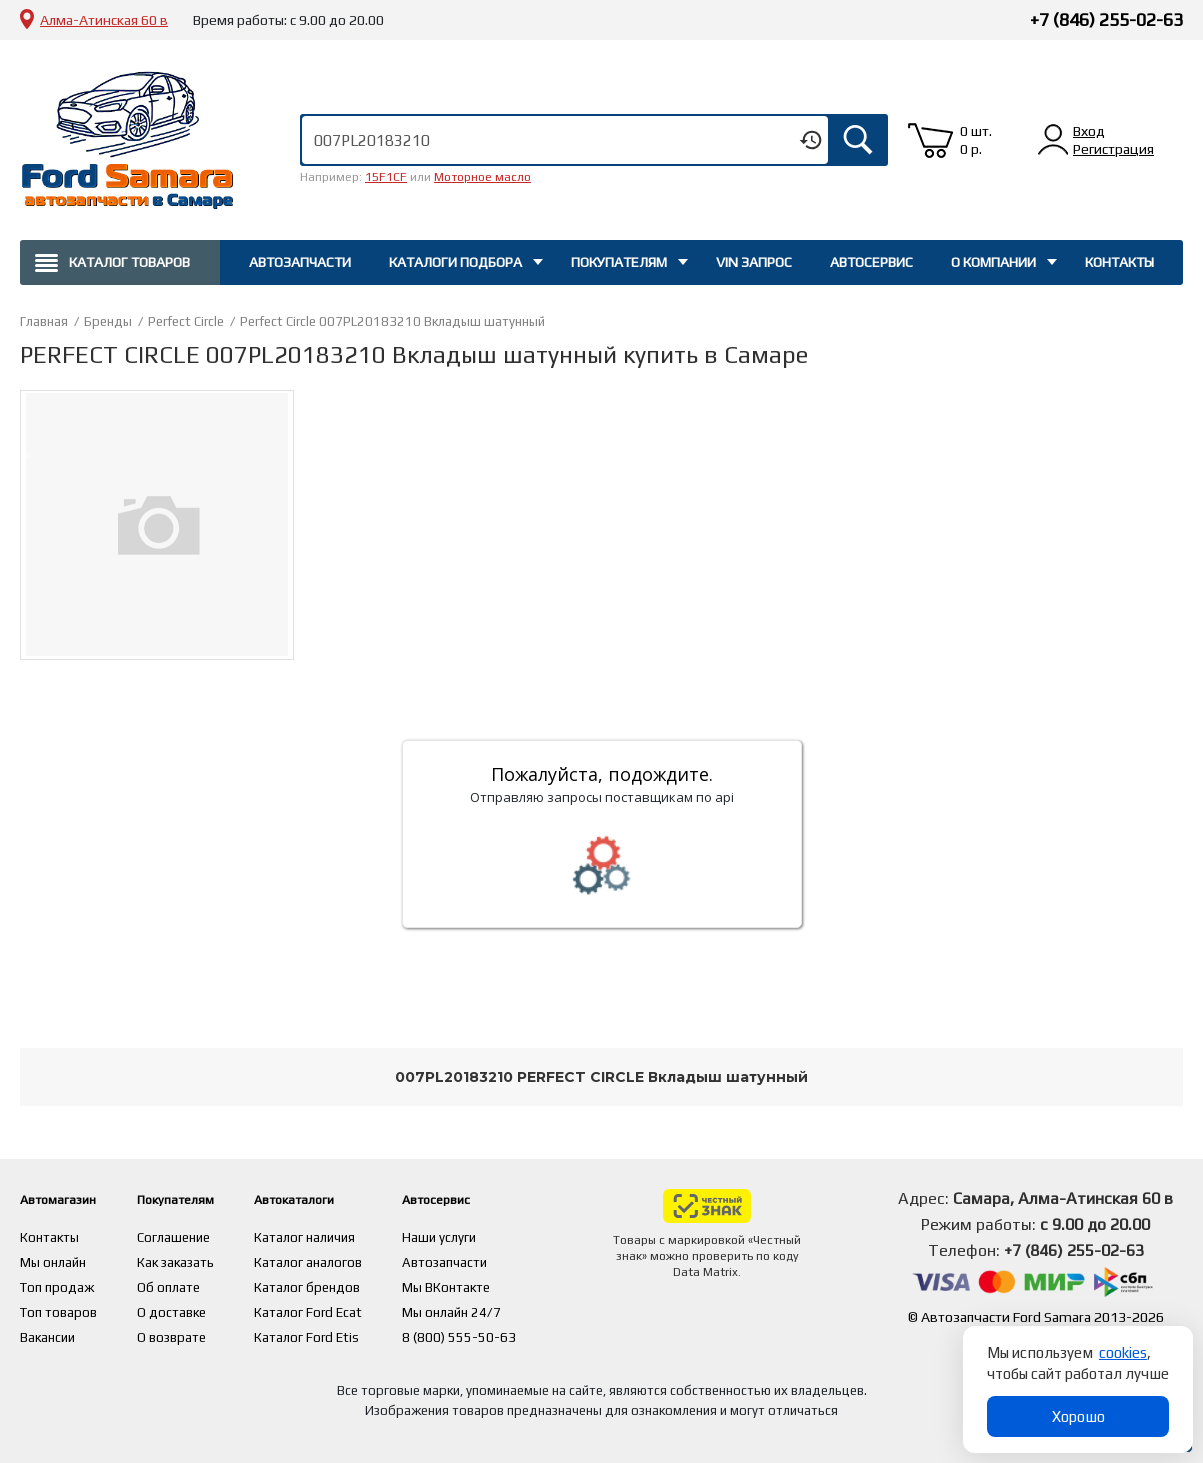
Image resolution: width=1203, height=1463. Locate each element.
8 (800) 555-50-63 (503, 1332)
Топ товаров (60, 1308)
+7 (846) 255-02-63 (1106, 19)
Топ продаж (58, 1284)
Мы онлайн (54, 1260)
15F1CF (386, 177)
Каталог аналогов (351, 1260)
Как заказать (197, 1260)
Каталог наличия (348, 1236)
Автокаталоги (348, 1198)
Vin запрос (754, 262)
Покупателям (619, 262)
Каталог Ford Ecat (351, 1308)
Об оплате (189, 1284)
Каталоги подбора (455, 262)
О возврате (193, 1332)
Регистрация (1113, 149)
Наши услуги (484, 1236)
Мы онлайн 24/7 (497, 1308)
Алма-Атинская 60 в (104, 20)
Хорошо (1078, 1416)
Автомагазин (68, 1198)
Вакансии (49, 1332)
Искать (858, 140)
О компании (993, 262)
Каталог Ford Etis (349, 1332)
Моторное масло (482, 177)
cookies (1123, 1352)
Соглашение (196, 1236)
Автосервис (871, 262)
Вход (1089, 131)
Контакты (1119, 262)
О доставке (193, 1308)
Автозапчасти (300, 262)
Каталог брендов (350, 1284)
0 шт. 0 (976, 140)
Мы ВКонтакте (491, 1284)
